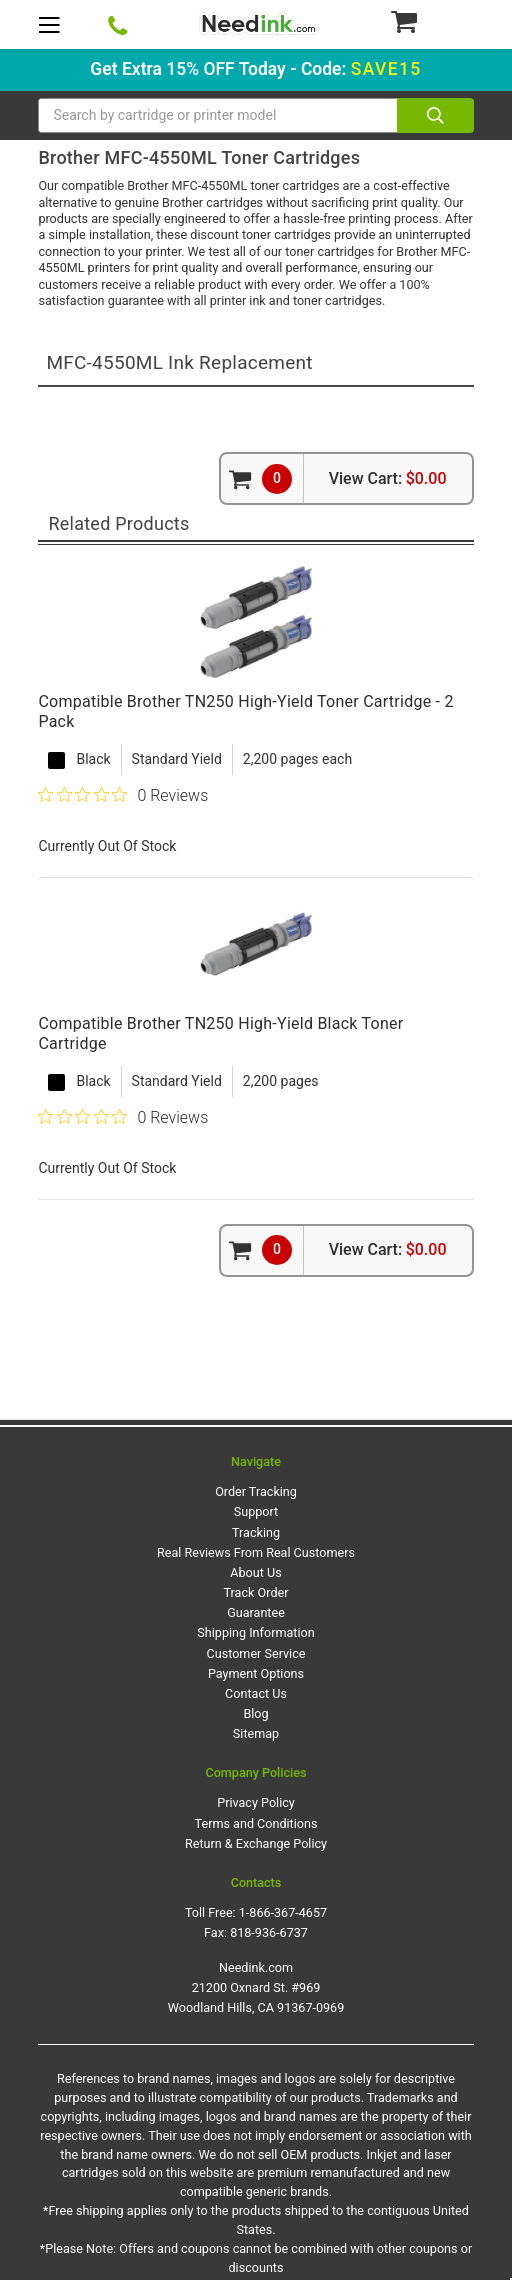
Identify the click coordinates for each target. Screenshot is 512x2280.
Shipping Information (255, 1632)
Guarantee (256, 1612)
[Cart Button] (431, 21)
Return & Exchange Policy (256, 1843)
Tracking (256, 1532)
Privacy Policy (256, 1802)
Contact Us (256, 1693)
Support (256, 1511)
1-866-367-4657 (283, 1912)
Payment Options (256, 1673)
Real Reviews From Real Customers (256, 1552)
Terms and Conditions (256, 1823)
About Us (255, 1572)
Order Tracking (256, 1491)
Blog (255, 1713)
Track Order (256, 1592)
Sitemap (256, 1733)
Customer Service (256, 1653)
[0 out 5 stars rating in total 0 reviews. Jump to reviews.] (123, 795)
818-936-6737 (269, 1932)
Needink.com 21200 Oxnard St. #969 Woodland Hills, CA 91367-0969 (256, 1987)
